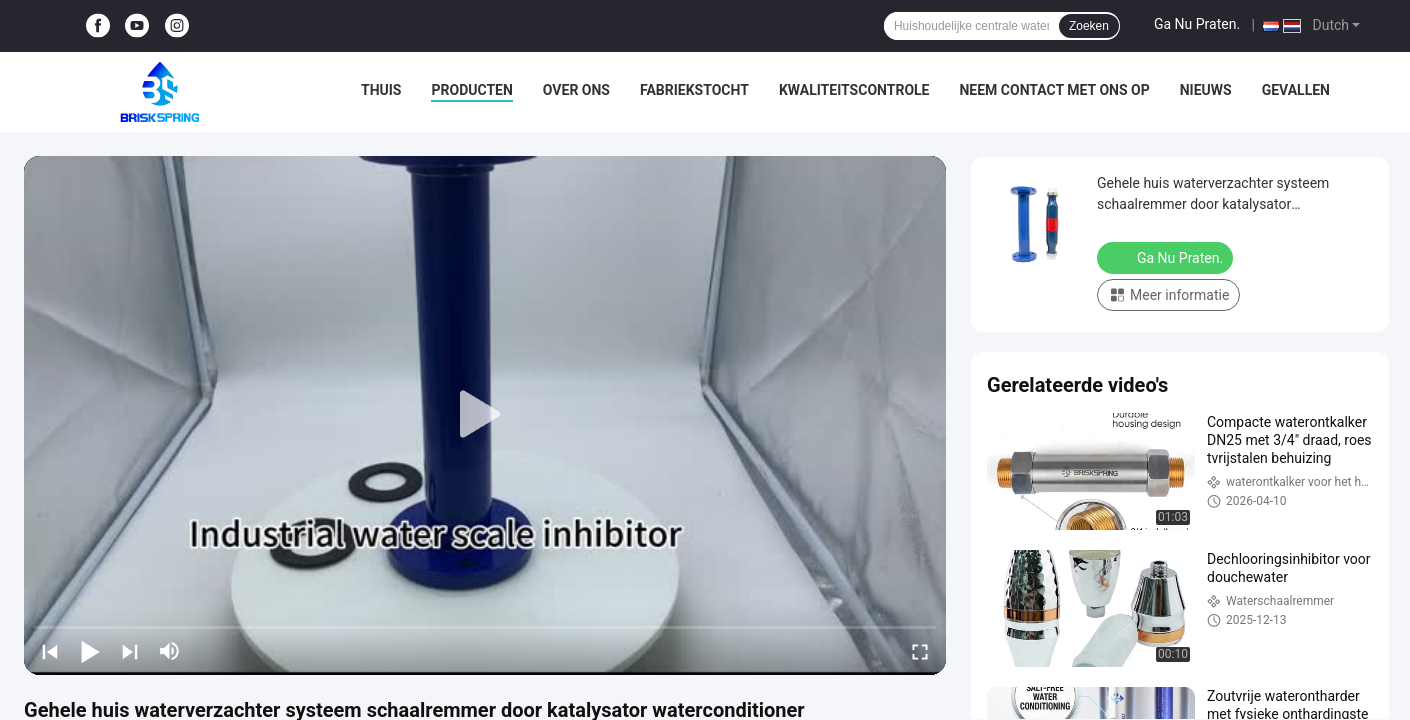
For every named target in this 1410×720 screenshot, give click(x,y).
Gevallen (1296, 90)
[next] (130, 651)
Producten (471, 90)
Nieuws (1206, 90)
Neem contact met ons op (1054, 90)
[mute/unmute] (170, 651)
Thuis (381, 90)
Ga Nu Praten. (1197, 24)
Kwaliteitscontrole (854, 90)
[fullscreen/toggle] (920, 651)
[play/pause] (90, 651)
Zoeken (1089, 26)
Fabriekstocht (694, 90)
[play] (485, 415)
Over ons (576, 90)
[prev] (50, 651)
